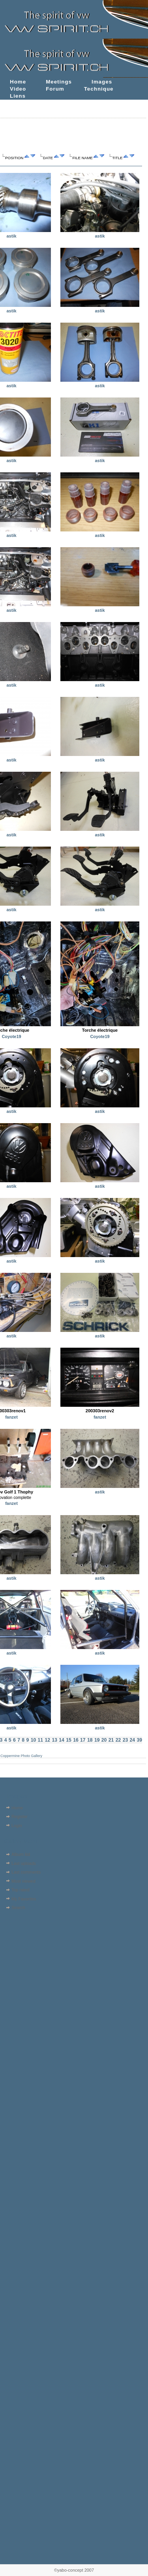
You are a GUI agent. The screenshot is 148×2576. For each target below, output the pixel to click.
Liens (18, 96)
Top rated (20, 1889)
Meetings (59, 82)
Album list (20, 1854)
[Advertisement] (26, 1962)
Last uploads (23, 1863)
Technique (99, 89)
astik (12, 236)
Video (18, 89)
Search (18, 1907)
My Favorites (23, 1898)
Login (16, 1825)
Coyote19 (11, 1036)
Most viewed (23, 1881)
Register (19, 1816)
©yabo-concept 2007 (74, 2570)
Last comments (26, 1872)
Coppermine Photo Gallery (21, 1756)
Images (102, 82)
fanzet (11, 1417)
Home (18, 82)
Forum (55, 89)
